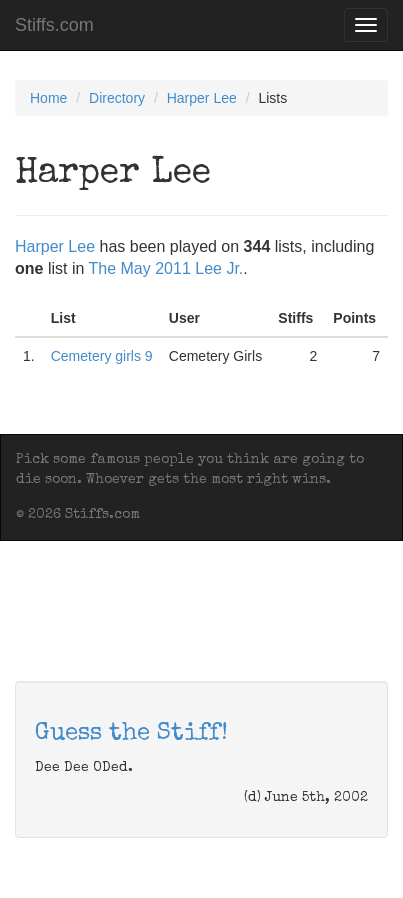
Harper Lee (202, 98)
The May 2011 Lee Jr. (166, 268)
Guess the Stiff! (131, 734)
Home (48, 98)
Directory (117, 98)
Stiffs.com (54, 25)
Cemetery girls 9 (102, 356)
